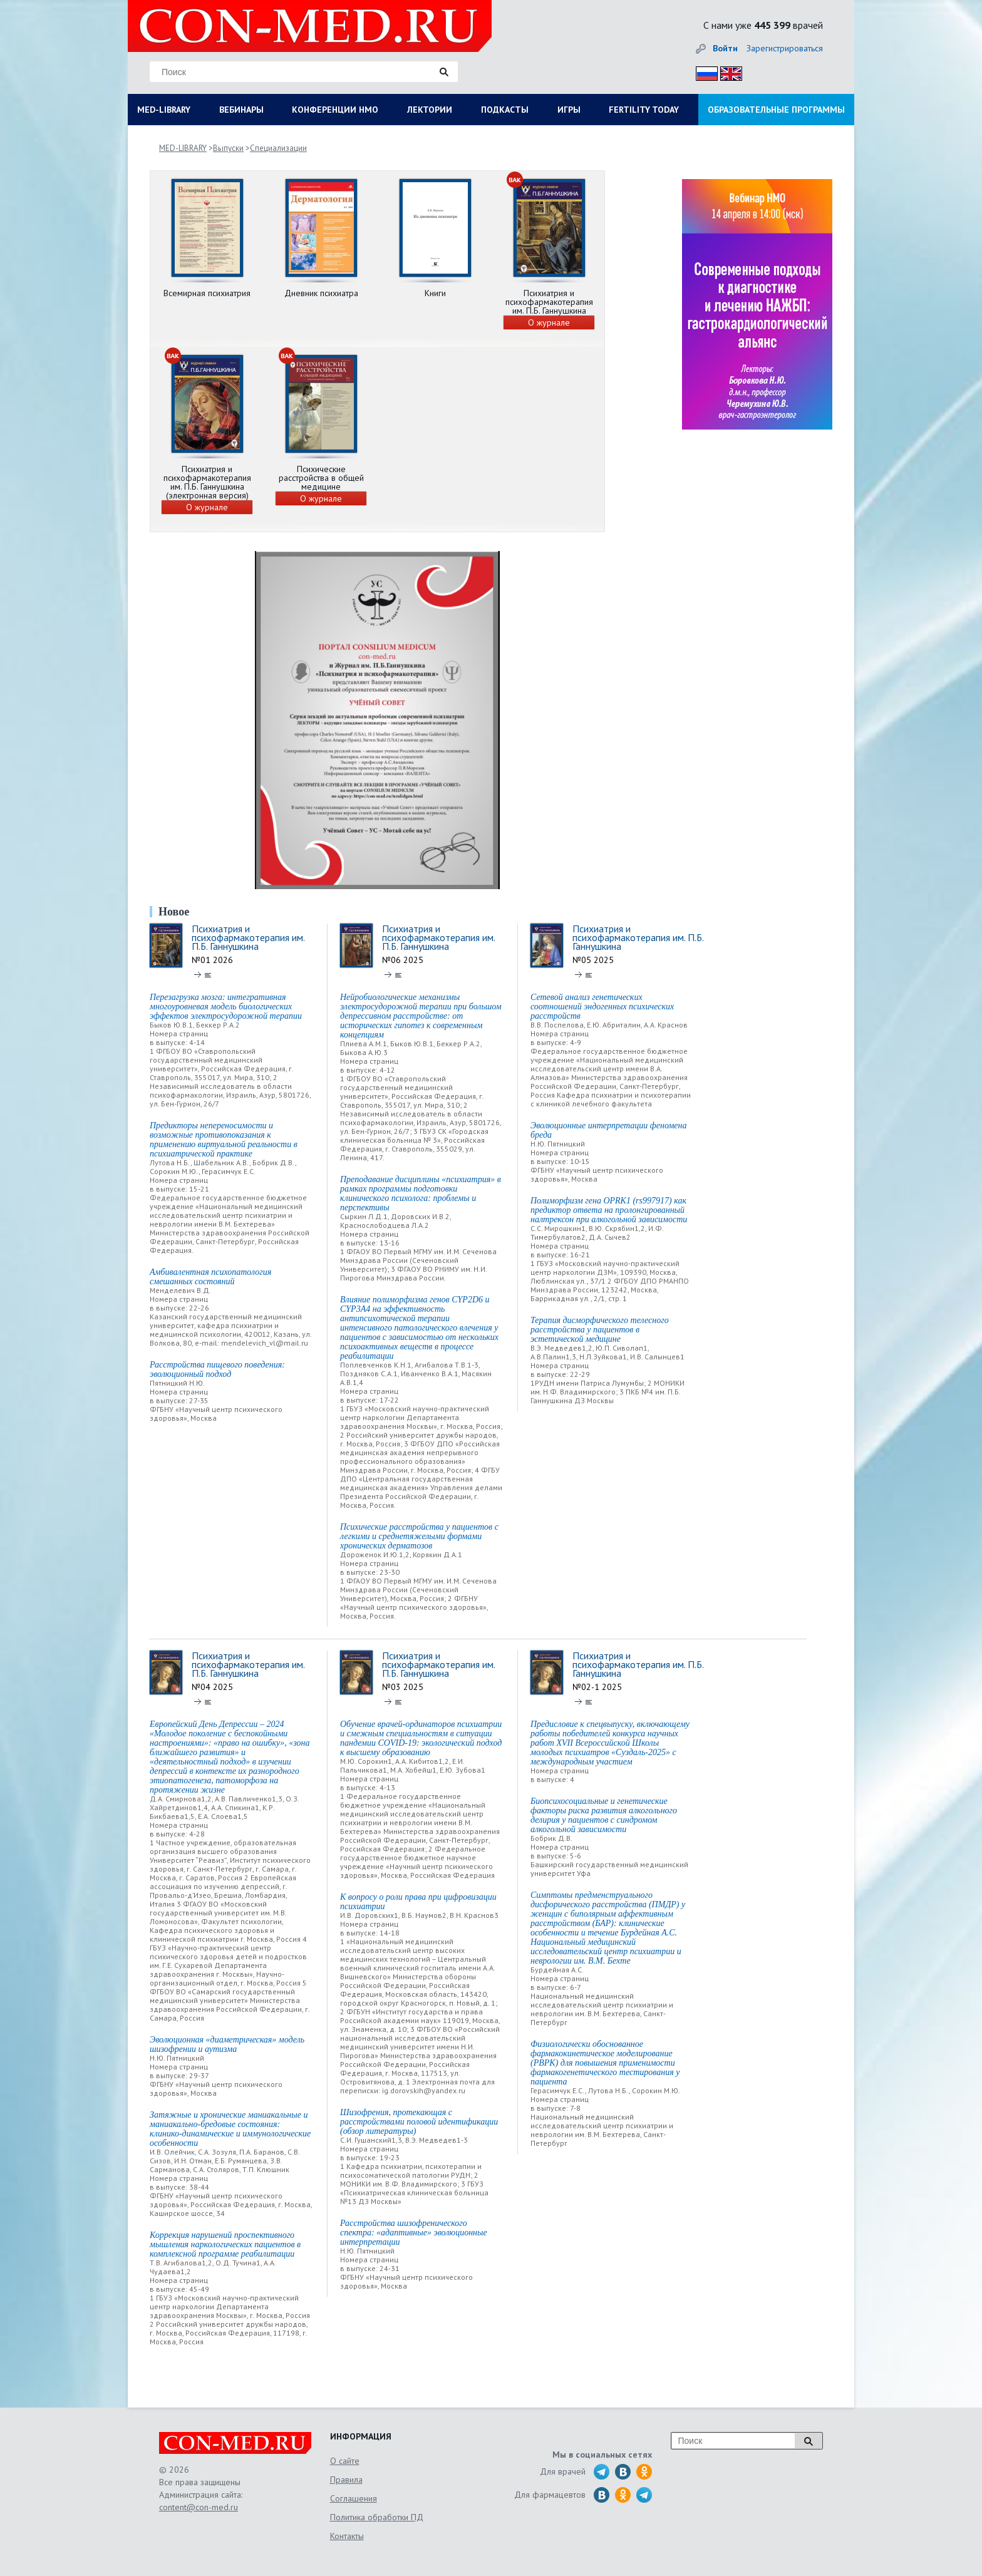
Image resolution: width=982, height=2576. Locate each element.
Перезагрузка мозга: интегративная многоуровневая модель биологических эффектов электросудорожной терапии (226, 1006)
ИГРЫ (569, 109)
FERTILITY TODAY (644, 109)
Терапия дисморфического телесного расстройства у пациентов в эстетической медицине (599, 1330)
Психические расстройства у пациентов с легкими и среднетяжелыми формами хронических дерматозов (419, 1536)
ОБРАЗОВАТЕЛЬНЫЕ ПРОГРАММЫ (776, 109)
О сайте (344, 2460)
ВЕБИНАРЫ (241, 109)
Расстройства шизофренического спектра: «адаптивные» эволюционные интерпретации (413, 2232)
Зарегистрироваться (785, 48)
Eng (728, 71)
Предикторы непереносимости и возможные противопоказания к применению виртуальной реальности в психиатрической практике (223, 1139)
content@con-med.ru (198, 2507)
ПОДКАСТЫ (505, 109)
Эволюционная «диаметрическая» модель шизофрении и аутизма (227, 2044)
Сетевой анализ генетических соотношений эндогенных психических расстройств (602, 1006)
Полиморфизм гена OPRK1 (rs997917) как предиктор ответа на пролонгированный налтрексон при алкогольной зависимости (608, 1210)
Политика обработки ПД (376, 2517)
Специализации (278, 148)
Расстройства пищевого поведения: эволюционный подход (217, 1369)
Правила (346, 2479)
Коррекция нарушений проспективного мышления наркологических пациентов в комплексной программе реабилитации (225, 2244)
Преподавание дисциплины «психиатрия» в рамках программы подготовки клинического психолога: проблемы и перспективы (420, 1193)
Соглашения (353, 2498)
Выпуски (228, 148)
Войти (725, 48)
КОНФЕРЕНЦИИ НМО (335, 109)
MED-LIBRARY (163, 109)
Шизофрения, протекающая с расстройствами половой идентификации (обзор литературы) (419, 2122)
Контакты (347, 2536)
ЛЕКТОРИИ (429, 109)
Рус (703, 71)
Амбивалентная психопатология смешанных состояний (210, 1276)
